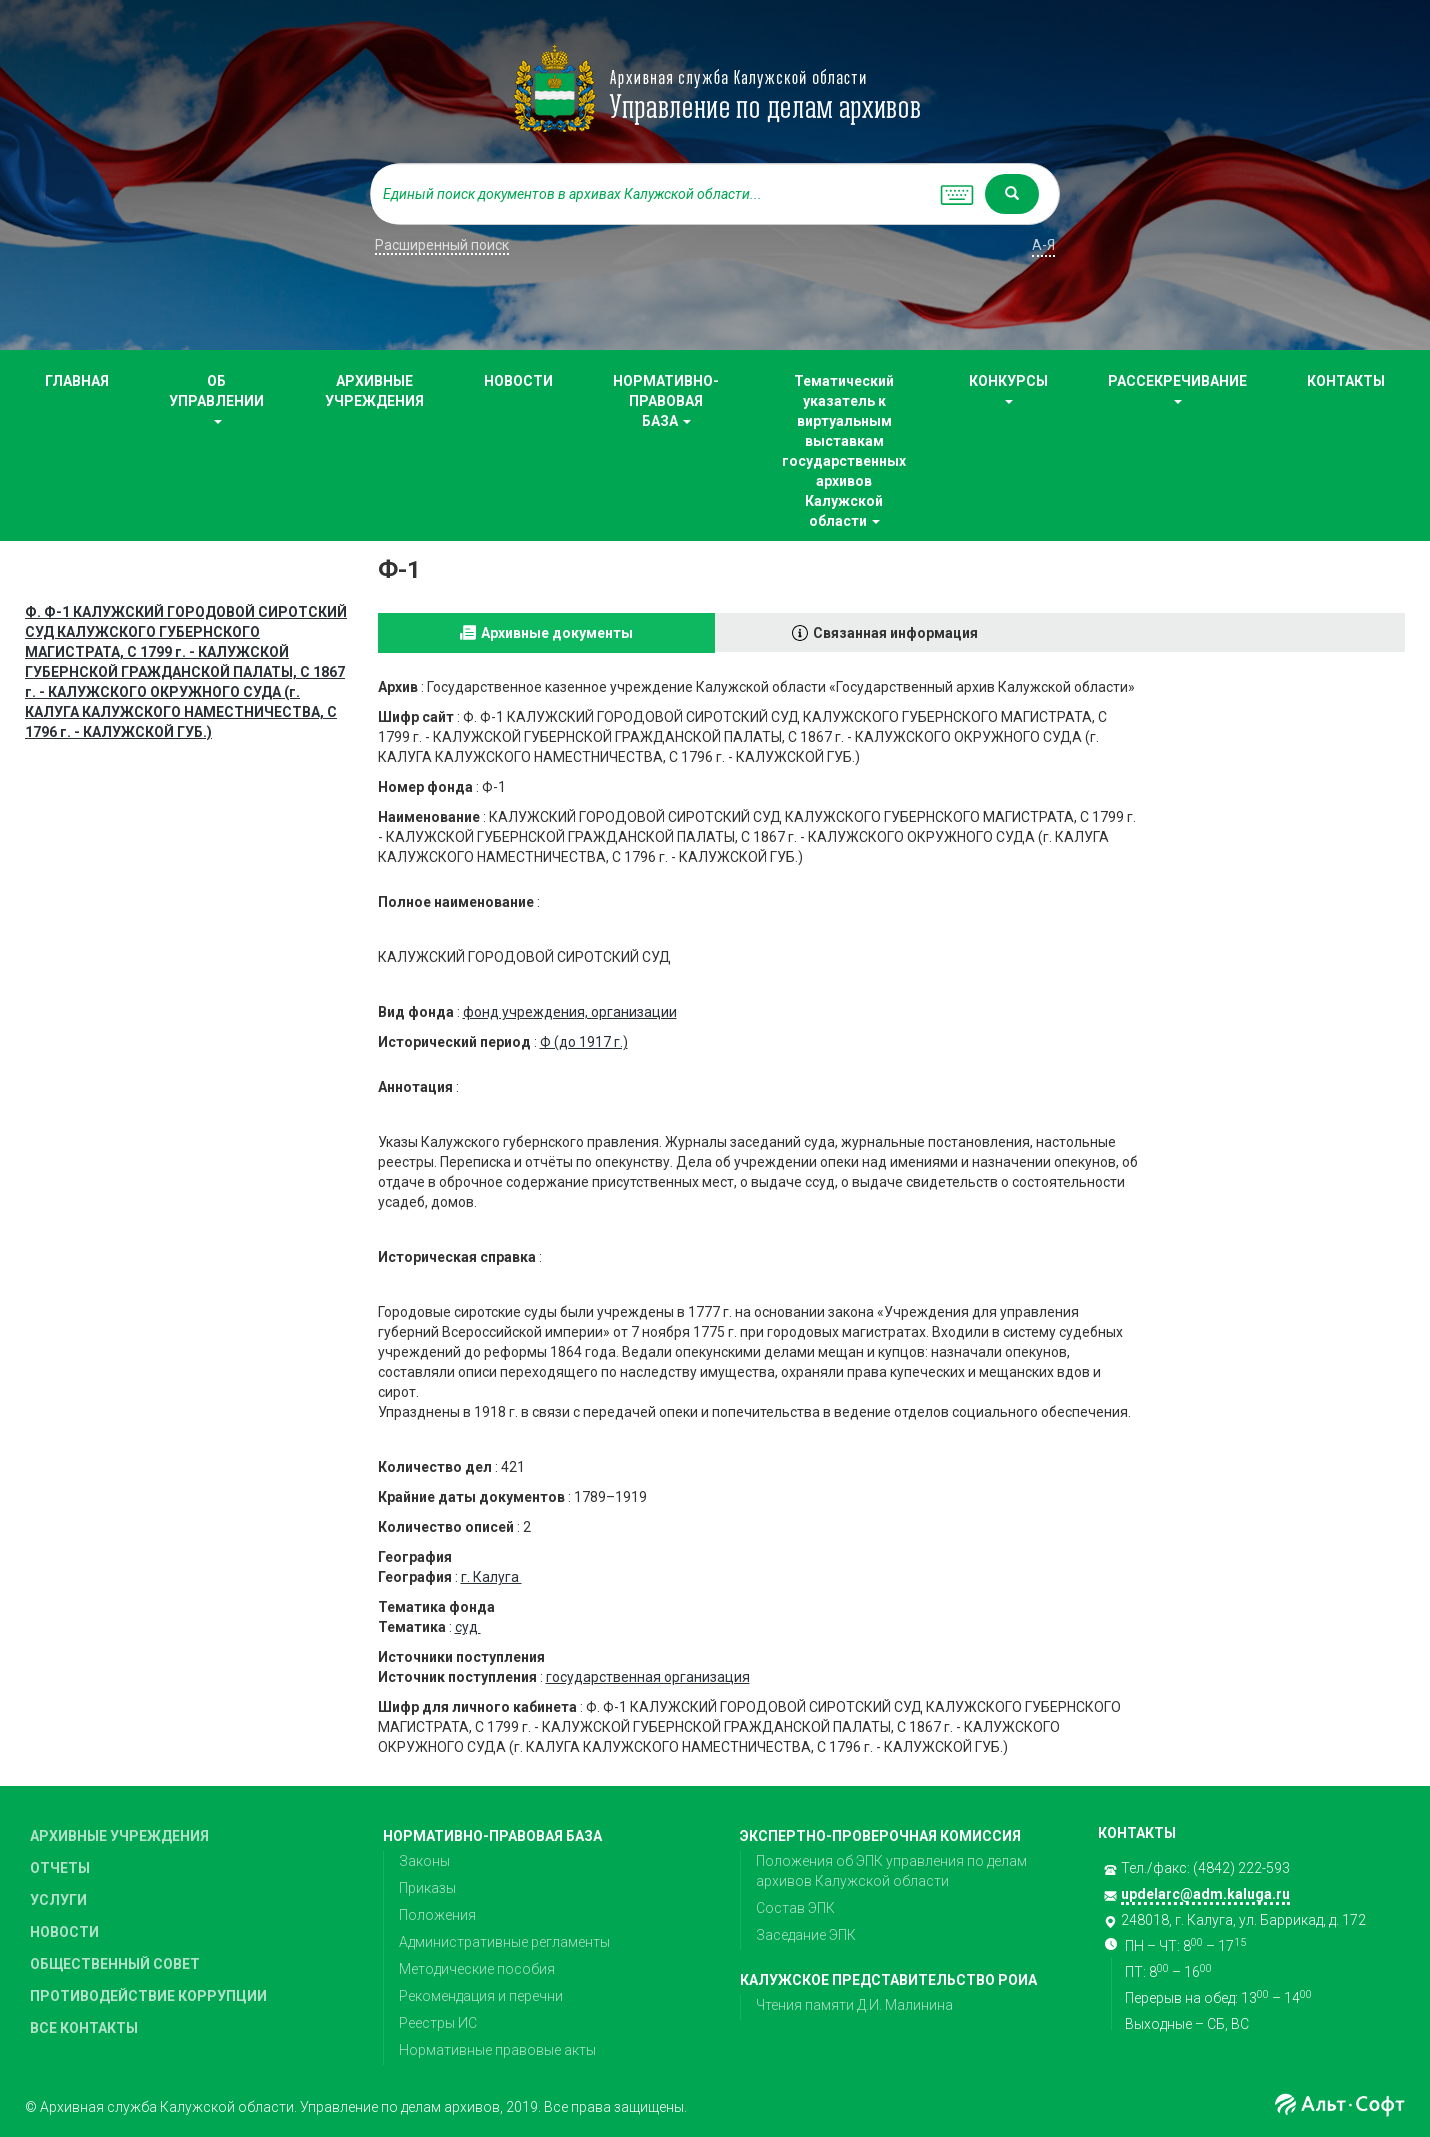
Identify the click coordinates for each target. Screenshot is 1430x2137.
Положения (437, 1915)
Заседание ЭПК (806, 1935)
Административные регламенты (504, 1942)
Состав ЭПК (795, 1908)
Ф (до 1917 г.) (584, 1042)
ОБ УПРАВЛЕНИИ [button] (216, 398)
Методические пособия (477, 1969)
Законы (424, 1861)
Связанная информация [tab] (895, 633)
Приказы (427, 1888)
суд (468, 1627)
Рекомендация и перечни (481, 1996)
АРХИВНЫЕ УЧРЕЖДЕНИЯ (374, 391)
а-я (1043, 245)
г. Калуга (491, 1577)
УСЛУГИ (58, 1900)
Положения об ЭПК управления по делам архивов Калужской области (891, 1871)
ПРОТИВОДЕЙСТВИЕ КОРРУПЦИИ (148, 1996)
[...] (650, 194)
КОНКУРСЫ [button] (1008, 388)
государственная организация (648, 1677)
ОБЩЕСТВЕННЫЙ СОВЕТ (115, 1964)
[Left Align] (1012, 194)
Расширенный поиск (442, 245)
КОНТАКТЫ (1346, 381)
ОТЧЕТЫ (60, 1868)
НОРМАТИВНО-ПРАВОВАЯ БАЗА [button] (666, 401)
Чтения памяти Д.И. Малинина (854, 2005)
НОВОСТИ (518, 381)
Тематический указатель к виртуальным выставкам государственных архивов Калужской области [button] (844, 451)
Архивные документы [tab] (557, 633)
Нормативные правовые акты (497, 2050)
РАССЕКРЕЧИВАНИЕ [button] (1177, 388)
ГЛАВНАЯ (77, 381)
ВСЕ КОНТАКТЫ (84, 2028)
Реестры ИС (438, 2023)
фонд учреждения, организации (570, 1012)
